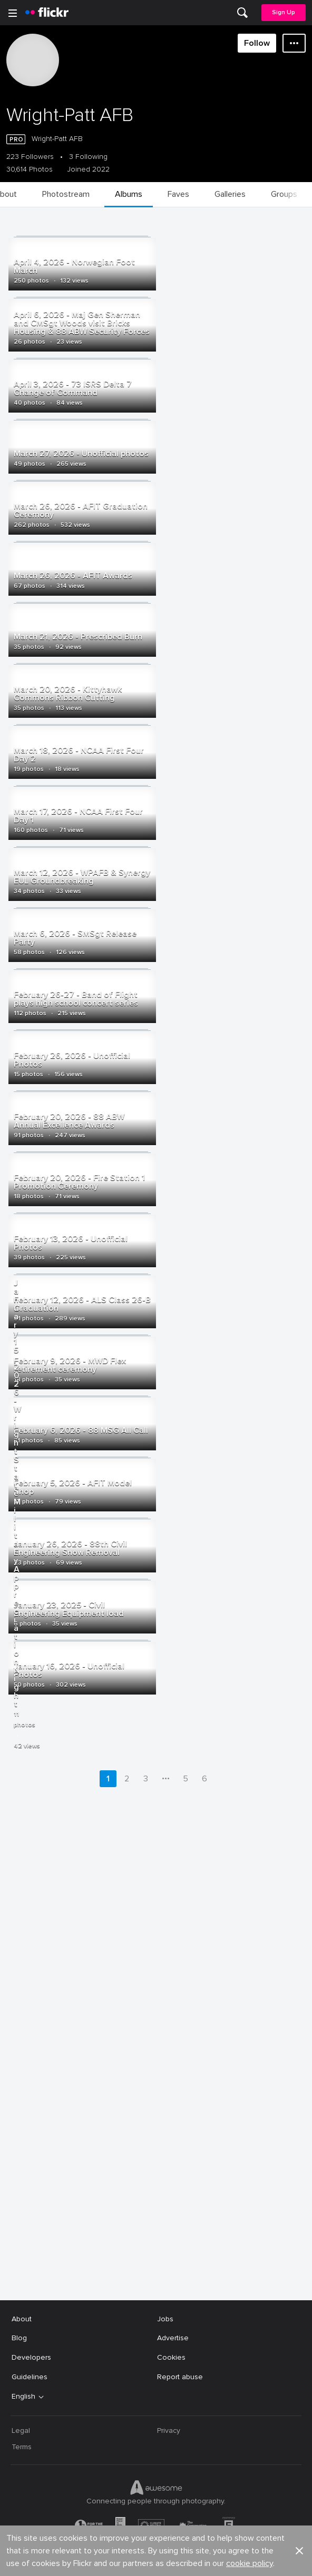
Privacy (168, 2427)
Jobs (165, 2315)
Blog (19, 2334)
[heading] (47, 12)
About (22, 2315)
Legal (21, 2427)
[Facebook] (116, 2560)
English (23, 2393)
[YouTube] (156, 2560)
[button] (299, 2272)
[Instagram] (196, 2560)
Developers (31, 2354)
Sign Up (283, 12)
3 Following (88, 157)
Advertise (173, 2334)
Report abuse (180, 2373)
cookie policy (249, 2284)
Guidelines (29, 2373)
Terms (22, 2443)
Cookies (171, 2354)
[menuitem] (242, 12)
